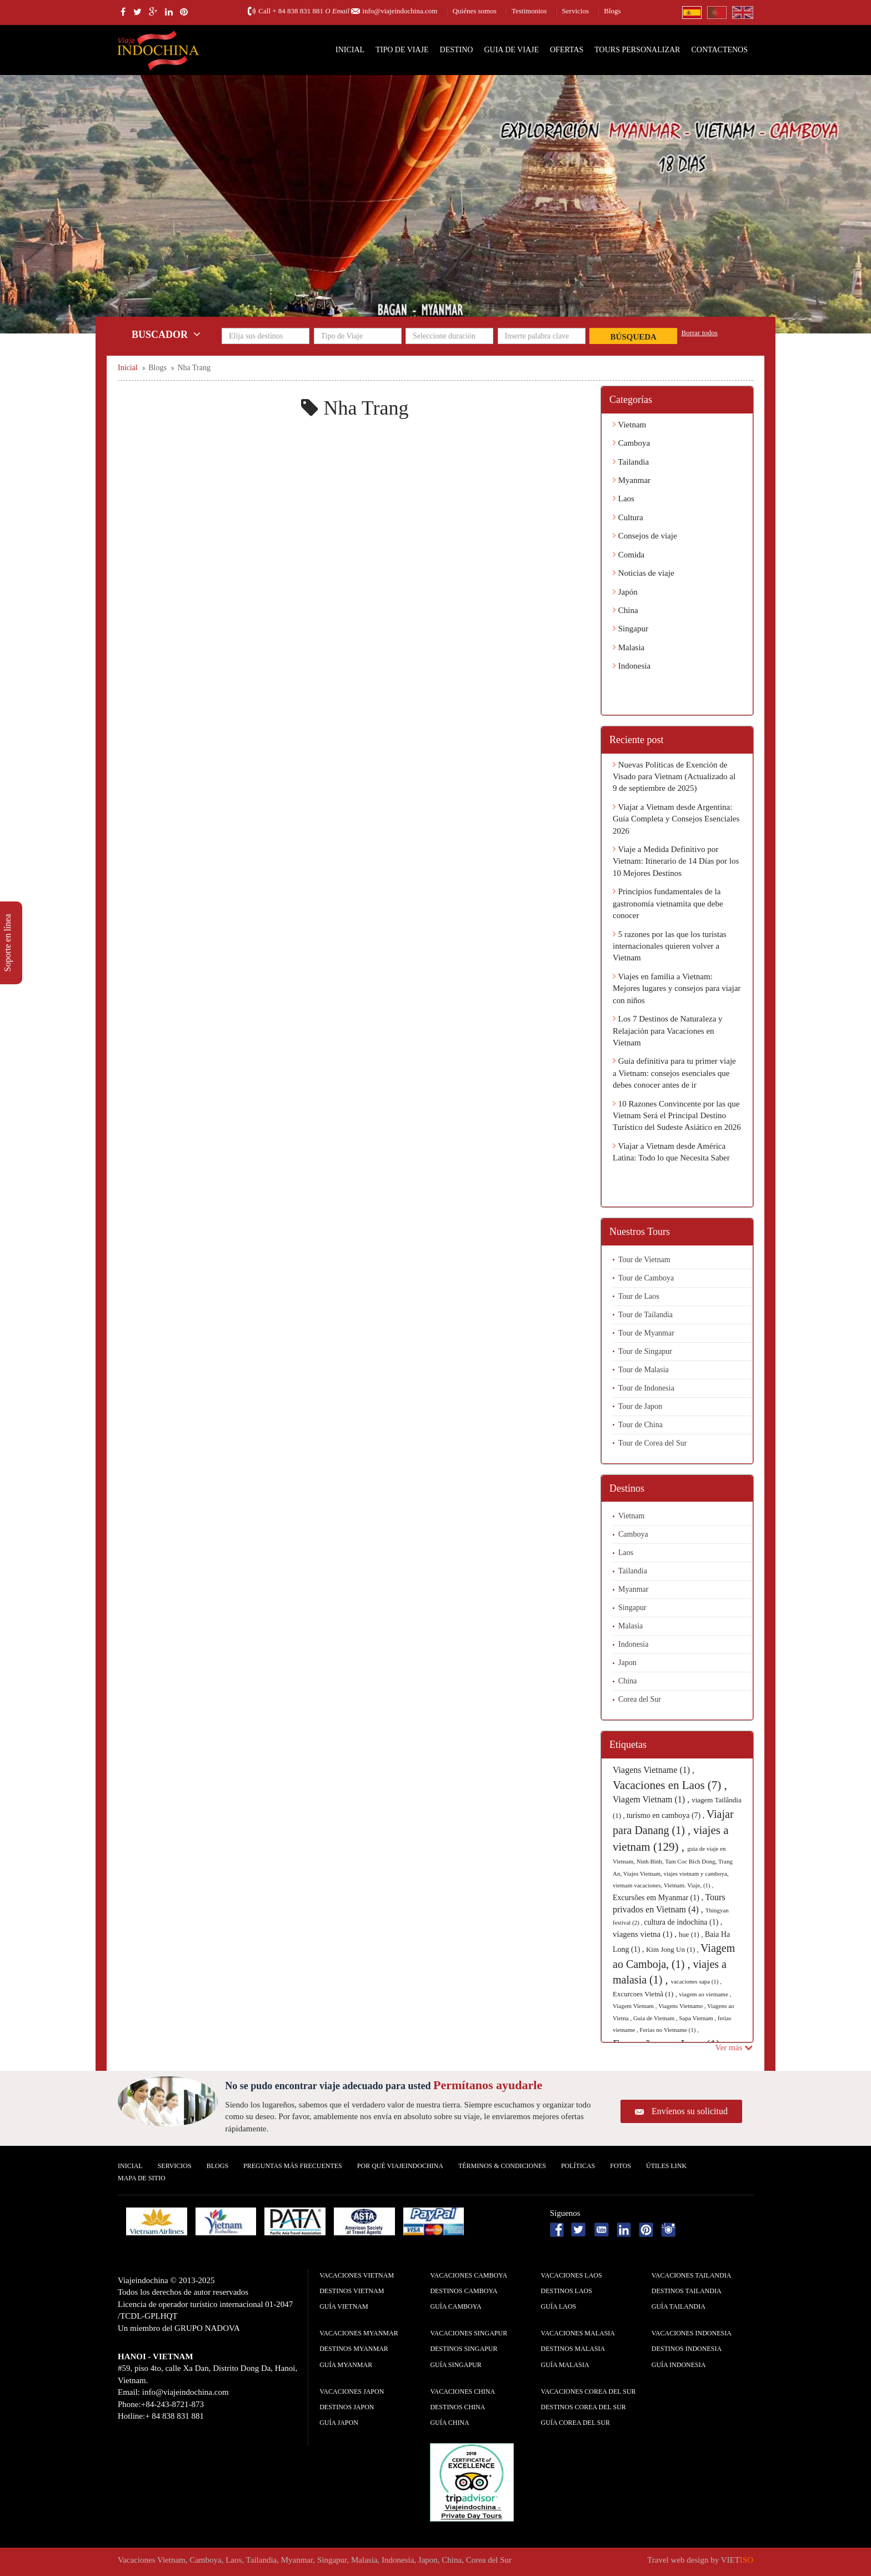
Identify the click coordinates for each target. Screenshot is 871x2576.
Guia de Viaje (511, 50)
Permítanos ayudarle (487, 2085)
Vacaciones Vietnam (356, 2275)
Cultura (628, 517)
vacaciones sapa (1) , (696, 1981)
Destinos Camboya (463, 2291)
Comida (628, 554)
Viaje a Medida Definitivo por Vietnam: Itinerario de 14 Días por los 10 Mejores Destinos (676, 861)
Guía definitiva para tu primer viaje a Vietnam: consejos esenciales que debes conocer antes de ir (674, 1073)
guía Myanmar (345, 2365)
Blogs (612, 11)
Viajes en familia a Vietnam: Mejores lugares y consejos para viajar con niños (676, 988)
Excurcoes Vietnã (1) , (646, 1994)
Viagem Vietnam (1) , (652, 1799)
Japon (627, 1662)
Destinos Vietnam (351, 2291)
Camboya (631, 443)
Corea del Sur (639, 1699)
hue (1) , (692, 1934)
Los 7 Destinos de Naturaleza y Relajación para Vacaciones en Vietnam (668, 1030)
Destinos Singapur (463, 2349)
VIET (737, 2559)
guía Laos (559, 2306)
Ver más (734, 2047)
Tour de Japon (640, 1406)
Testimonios (529, 11)
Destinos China (457, 2407)
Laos (623, 498)
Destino (456, 50)
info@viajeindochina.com (399, 11)
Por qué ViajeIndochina (400, 2166)
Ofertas (566, 50)
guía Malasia (565, 2365)
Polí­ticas (578, 2166)
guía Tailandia (678, 2306)
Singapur (630, 628)
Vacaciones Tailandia (692, 2275)
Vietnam (629, 424)
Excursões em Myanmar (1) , (659, 1898)
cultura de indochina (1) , (683, 1922)
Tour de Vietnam (644, 1259)
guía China (449, 2422)
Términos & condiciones (502, 2166)
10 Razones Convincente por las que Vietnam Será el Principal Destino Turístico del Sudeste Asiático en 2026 (677, 1115)
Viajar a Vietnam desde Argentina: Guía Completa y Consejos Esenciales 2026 (676, 819)
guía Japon (338, 2422)
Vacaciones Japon (351, 2391)
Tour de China (640, 1425)
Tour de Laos (638, 1296)
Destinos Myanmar (353, 2349)
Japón (625, 591)
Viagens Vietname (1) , (653, 1770)
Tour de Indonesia (646, 1388)
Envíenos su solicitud (690, 2111)
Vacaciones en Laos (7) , (670, 1785)
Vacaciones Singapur (468, 2333)
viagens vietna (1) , (646, 1934)
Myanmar (631, 480)
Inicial (350, 50)
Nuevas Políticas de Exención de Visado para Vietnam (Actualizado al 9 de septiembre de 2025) (674, 776)
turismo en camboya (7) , (667, 1815)
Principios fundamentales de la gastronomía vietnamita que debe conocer (668, 903)
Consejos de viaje (645, 535)
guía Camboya (455, 2306)
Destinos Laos (566, 2291)
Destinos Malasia (573, 2349)
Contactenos (719, 50)
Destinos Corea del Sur (583, 2407)
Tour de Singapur (645, 1351)
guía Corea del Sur (575, 2422)
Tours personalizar (637, 50)
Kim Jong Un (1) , (673, 1949)
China (625, 610)
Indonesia (631, 665)
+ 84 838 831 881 (297, 11)
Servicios (575, 11)
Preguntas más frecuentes (292, 2166)
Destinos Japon (346, 2407)
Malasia (628, 647)
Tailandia (631, 461)
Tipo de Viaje (402, 50)
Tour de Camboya (646, 1278)
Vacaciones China (462, 2391)
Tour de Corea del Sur (652, 1443)
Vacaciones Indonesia (692, 2333)
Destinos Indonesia (687, 2349)
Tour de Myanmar (646, 1333)
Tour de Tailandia (645, 1315)
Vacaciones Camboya (468, 2275)
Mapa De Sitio (142, 2178)
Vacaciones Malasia (578, 2333)
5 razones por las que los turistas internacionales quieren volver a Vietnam (670, 946)
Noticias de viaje (643, 573)
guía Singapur (455, 2365)
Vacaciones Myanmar (358, 2333)
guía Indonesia (679, 2365)
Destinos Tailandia (687, 2291)
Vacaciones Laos (571, 2275)
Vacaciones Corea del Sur (588, 2391)
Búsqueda (633, 336)
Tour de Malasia (643, 1370)
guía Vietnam (343, 2306)
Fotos (620, 2166)
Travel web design (677, 2559)
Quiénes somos (475, 11)
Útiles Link (666, 2166)
